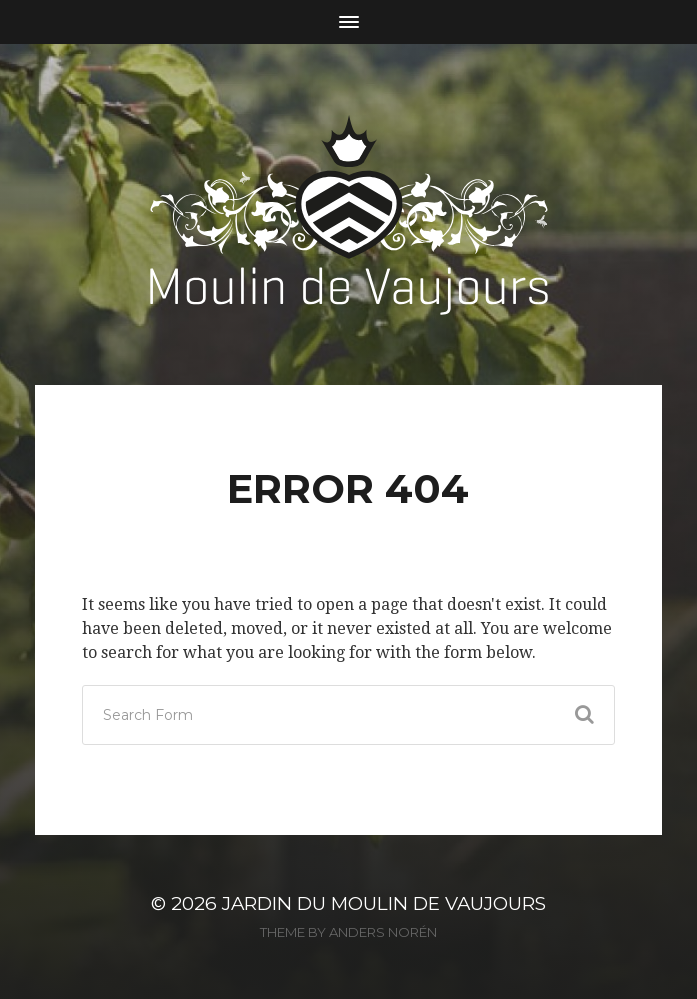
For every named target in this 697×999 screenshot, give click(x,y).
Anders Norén (383, 932)
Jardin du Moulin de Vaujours (384, 903)
